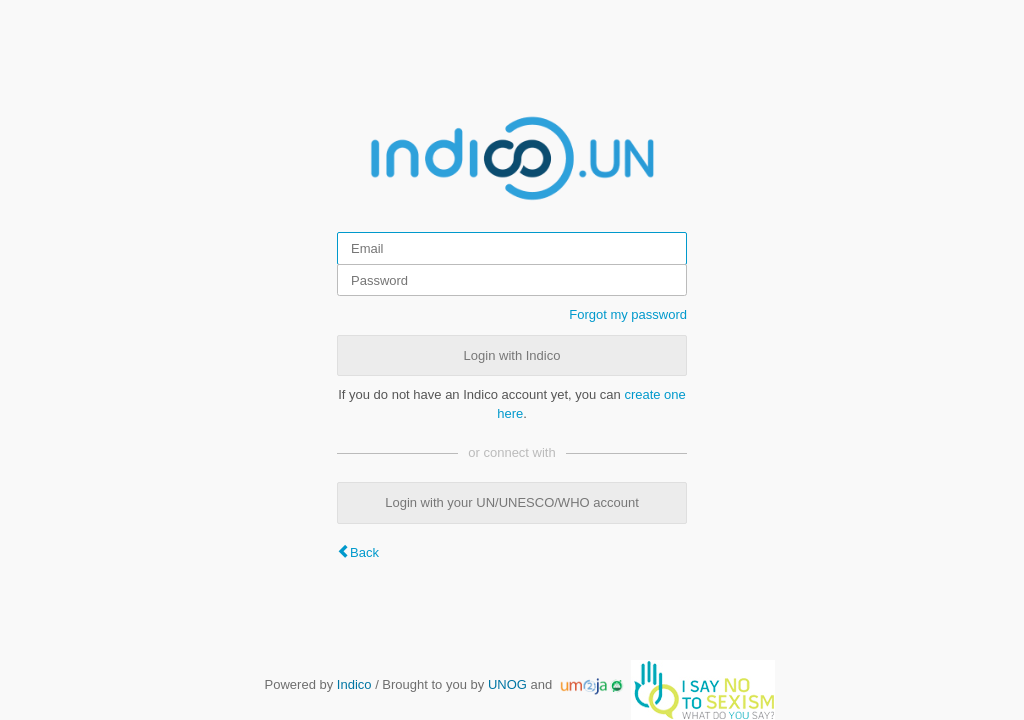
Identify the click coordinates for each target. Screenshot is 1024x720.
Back (364, 552)
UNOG (507, 684)
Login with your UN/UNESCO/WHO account (512, 502)
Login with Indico (512, 355)
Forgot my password (628, 314)
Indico (354, 684)
